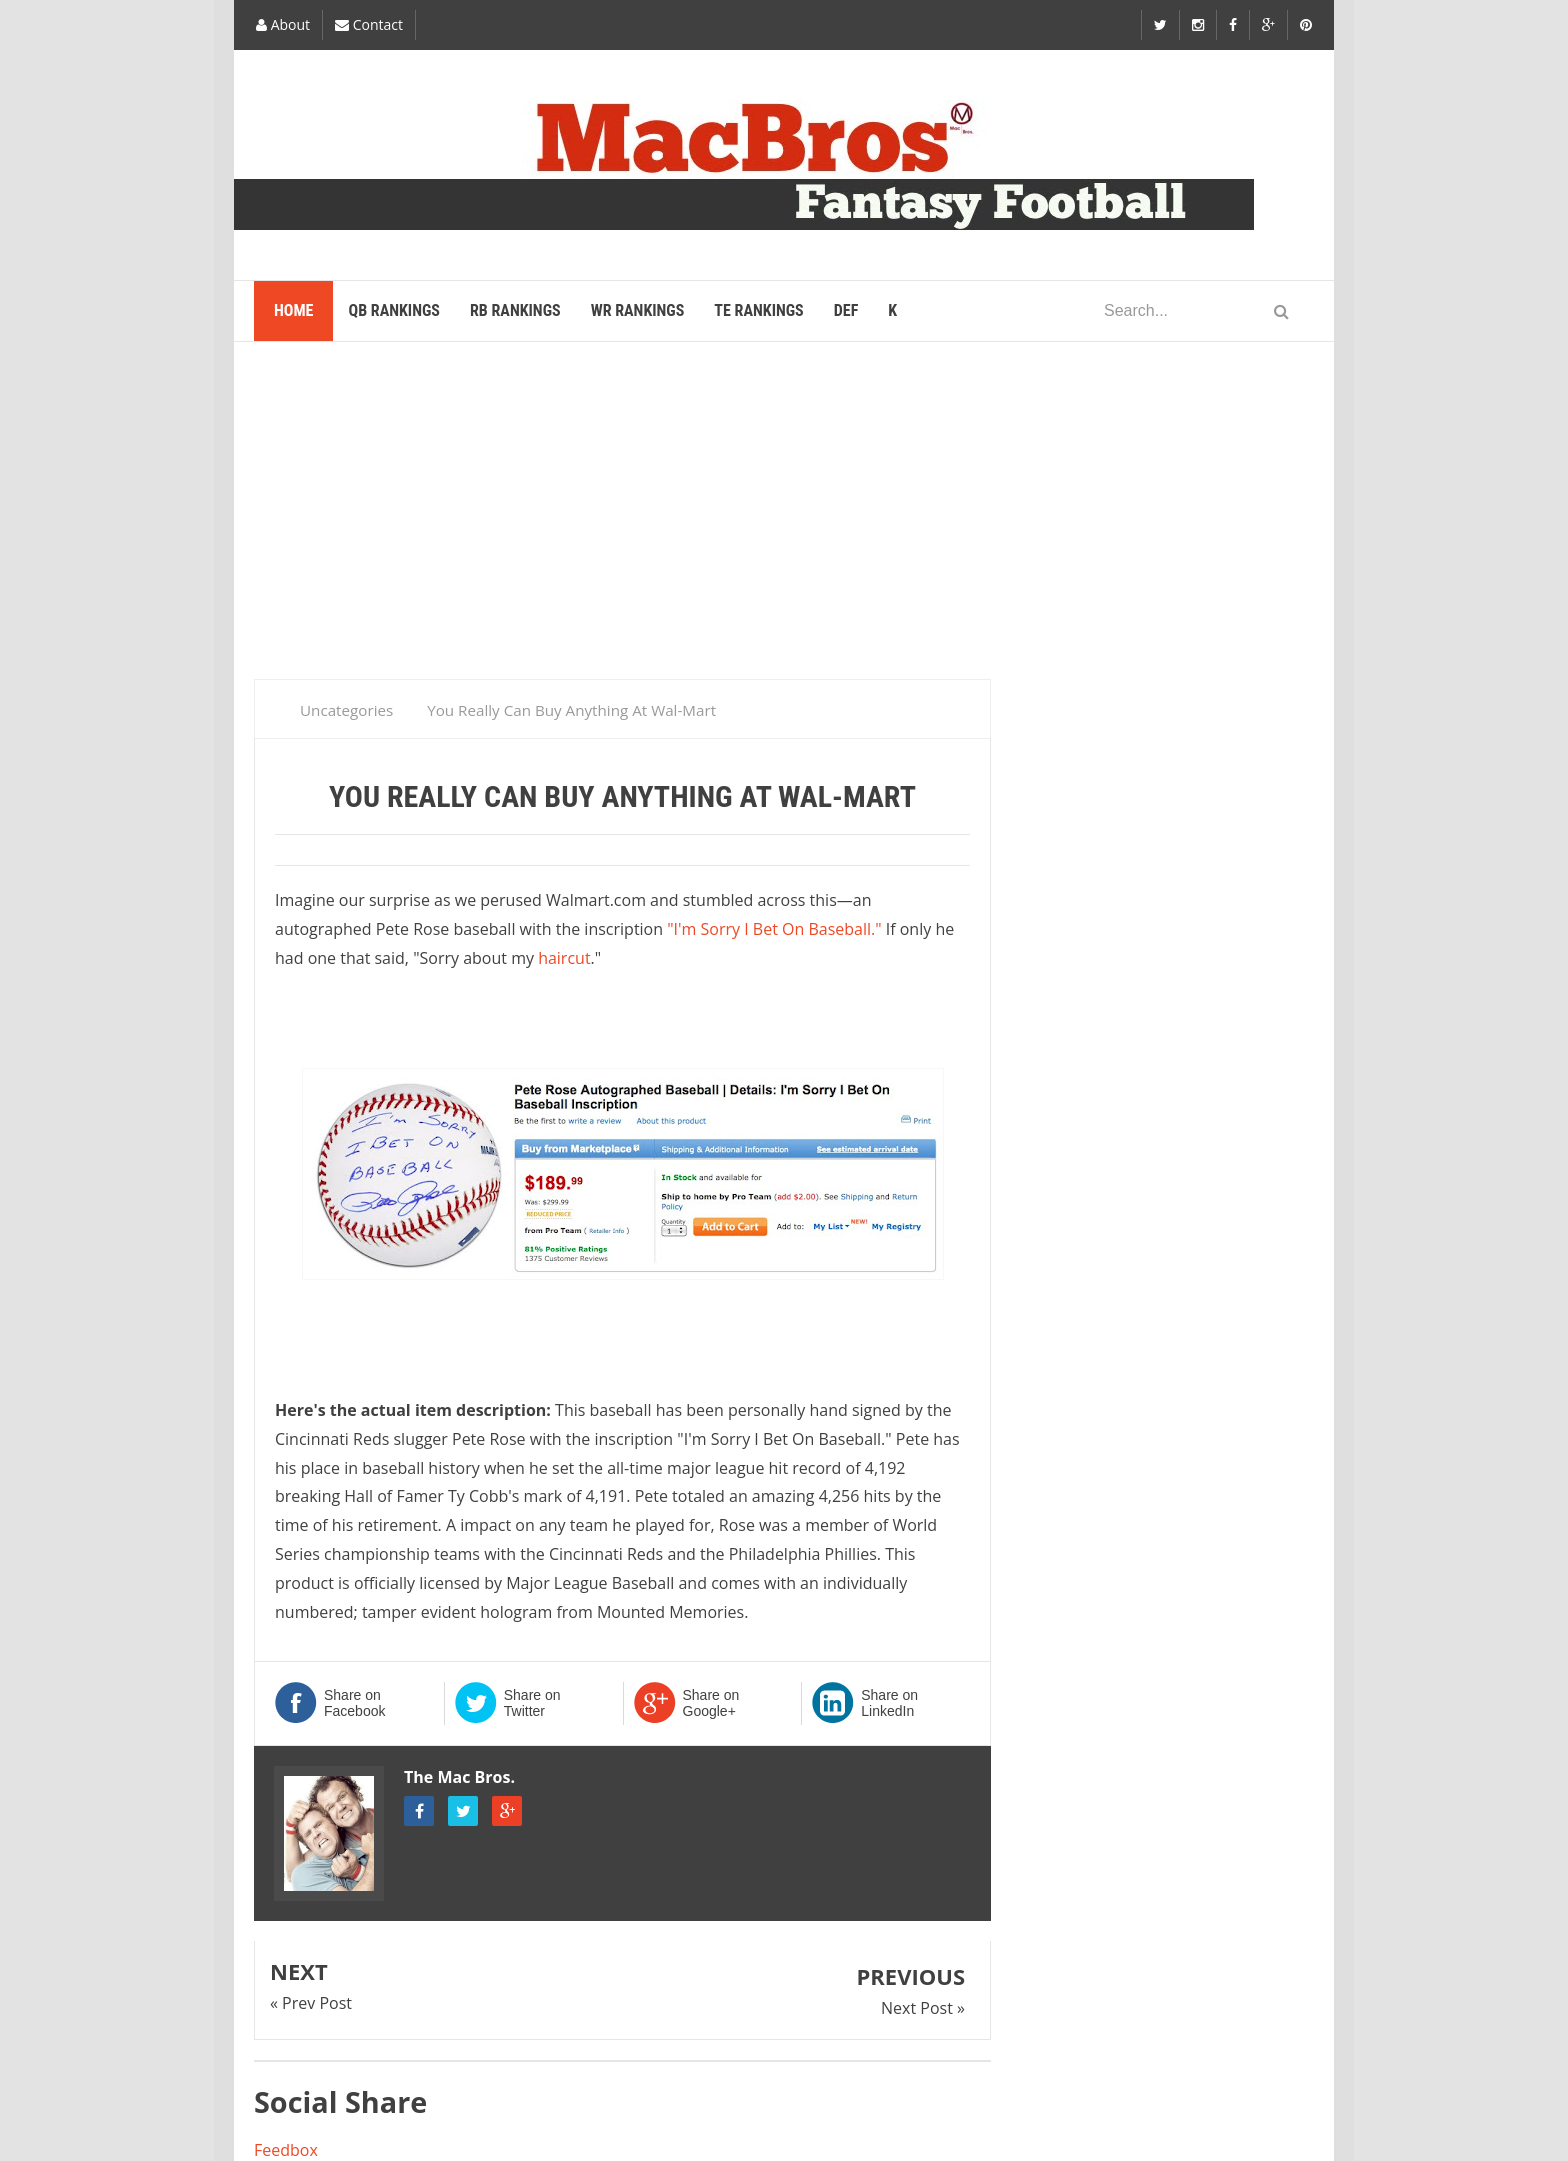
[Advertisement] (784, 519)
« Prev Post (311, 2003)
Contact (369, 24)
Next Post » (923, 2008)
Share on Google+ (711, 1703)
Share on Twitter (532, 1703)
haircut (564, 958)
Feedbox (286, 2150)
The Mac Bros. (459, 1777)
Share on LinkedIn (889, 1703)
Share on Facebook (354, 1703)
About (283, 24)
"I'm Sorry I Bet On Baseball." (774, 929)
